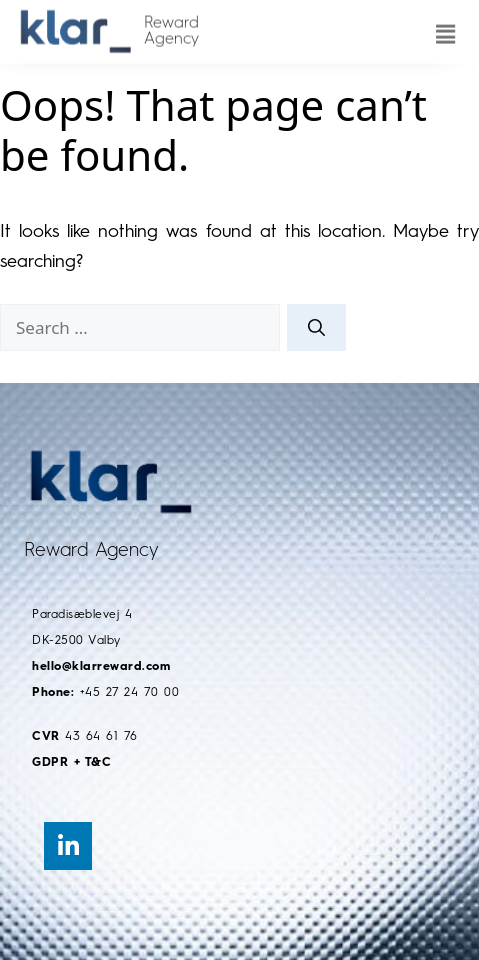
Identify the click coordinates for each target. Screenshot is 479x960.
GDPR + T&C (71, 763)
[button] (440, 25)
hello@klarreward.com (101, 667)
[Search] (316, 328)
